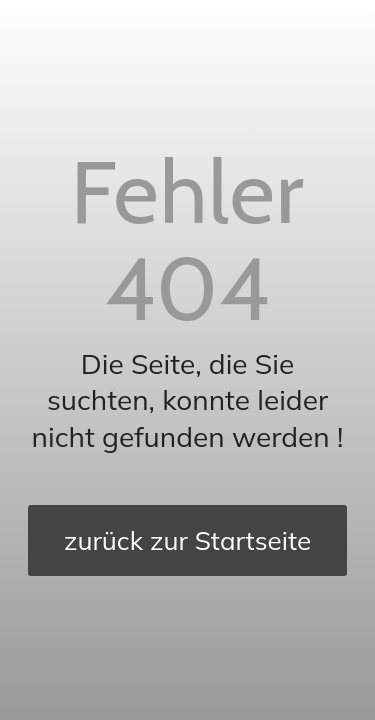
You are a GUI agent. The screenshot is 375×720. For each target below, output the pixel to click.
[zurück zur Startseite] (187, 540)
